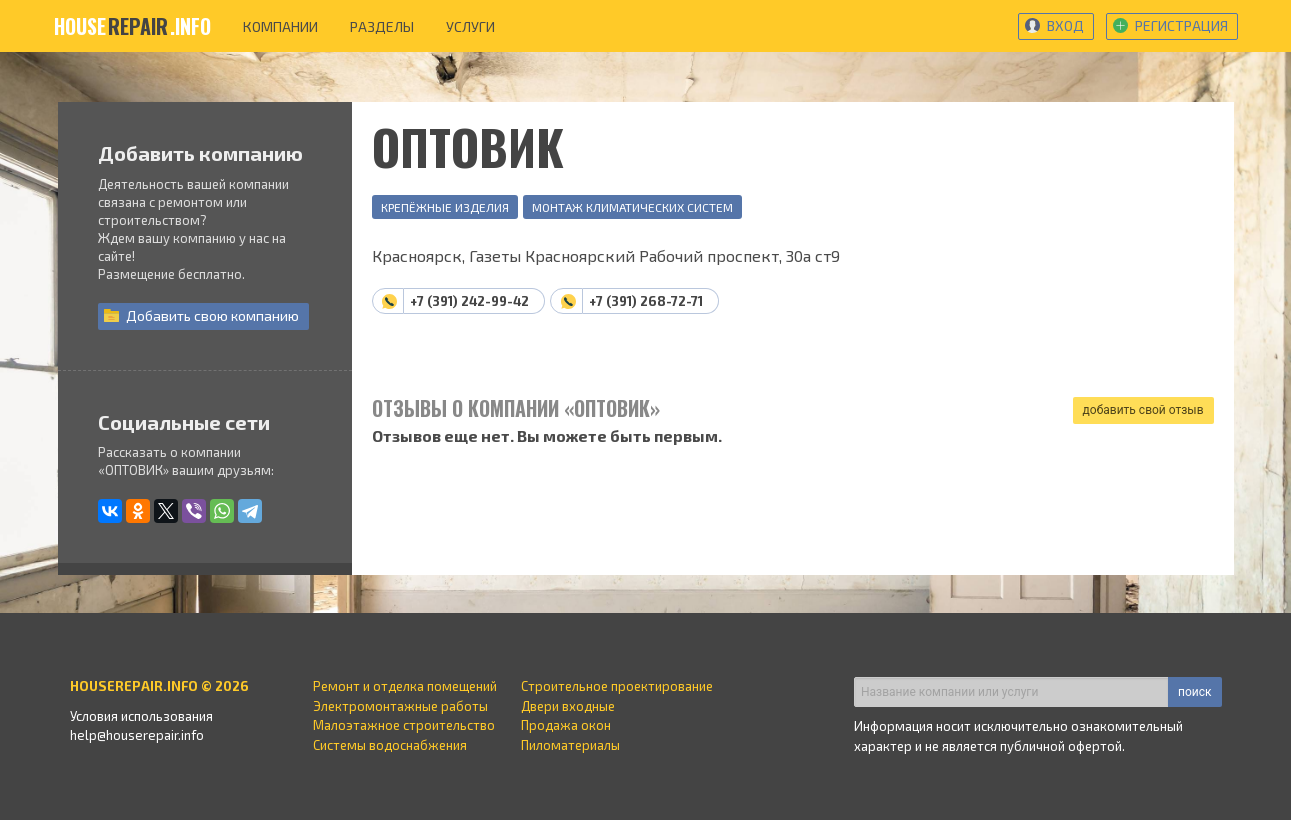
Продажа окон (566, 725)
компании (280, 26)
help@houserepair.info (137, 735)
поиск (1194, 692)
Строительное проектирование (617, 686)
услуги (470, 26)
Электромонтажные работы (400, 706)
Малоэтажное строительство (404, 725)
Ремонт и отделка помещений (405, 686)
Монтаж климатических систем (632, 207)
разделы (382, 26)
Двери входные (568, 706)
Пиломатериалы (570, 745)
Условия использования (141, 716)
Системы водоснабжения (390, 745)
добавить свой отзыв (1143, 410)
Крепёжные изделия (445, 207)
